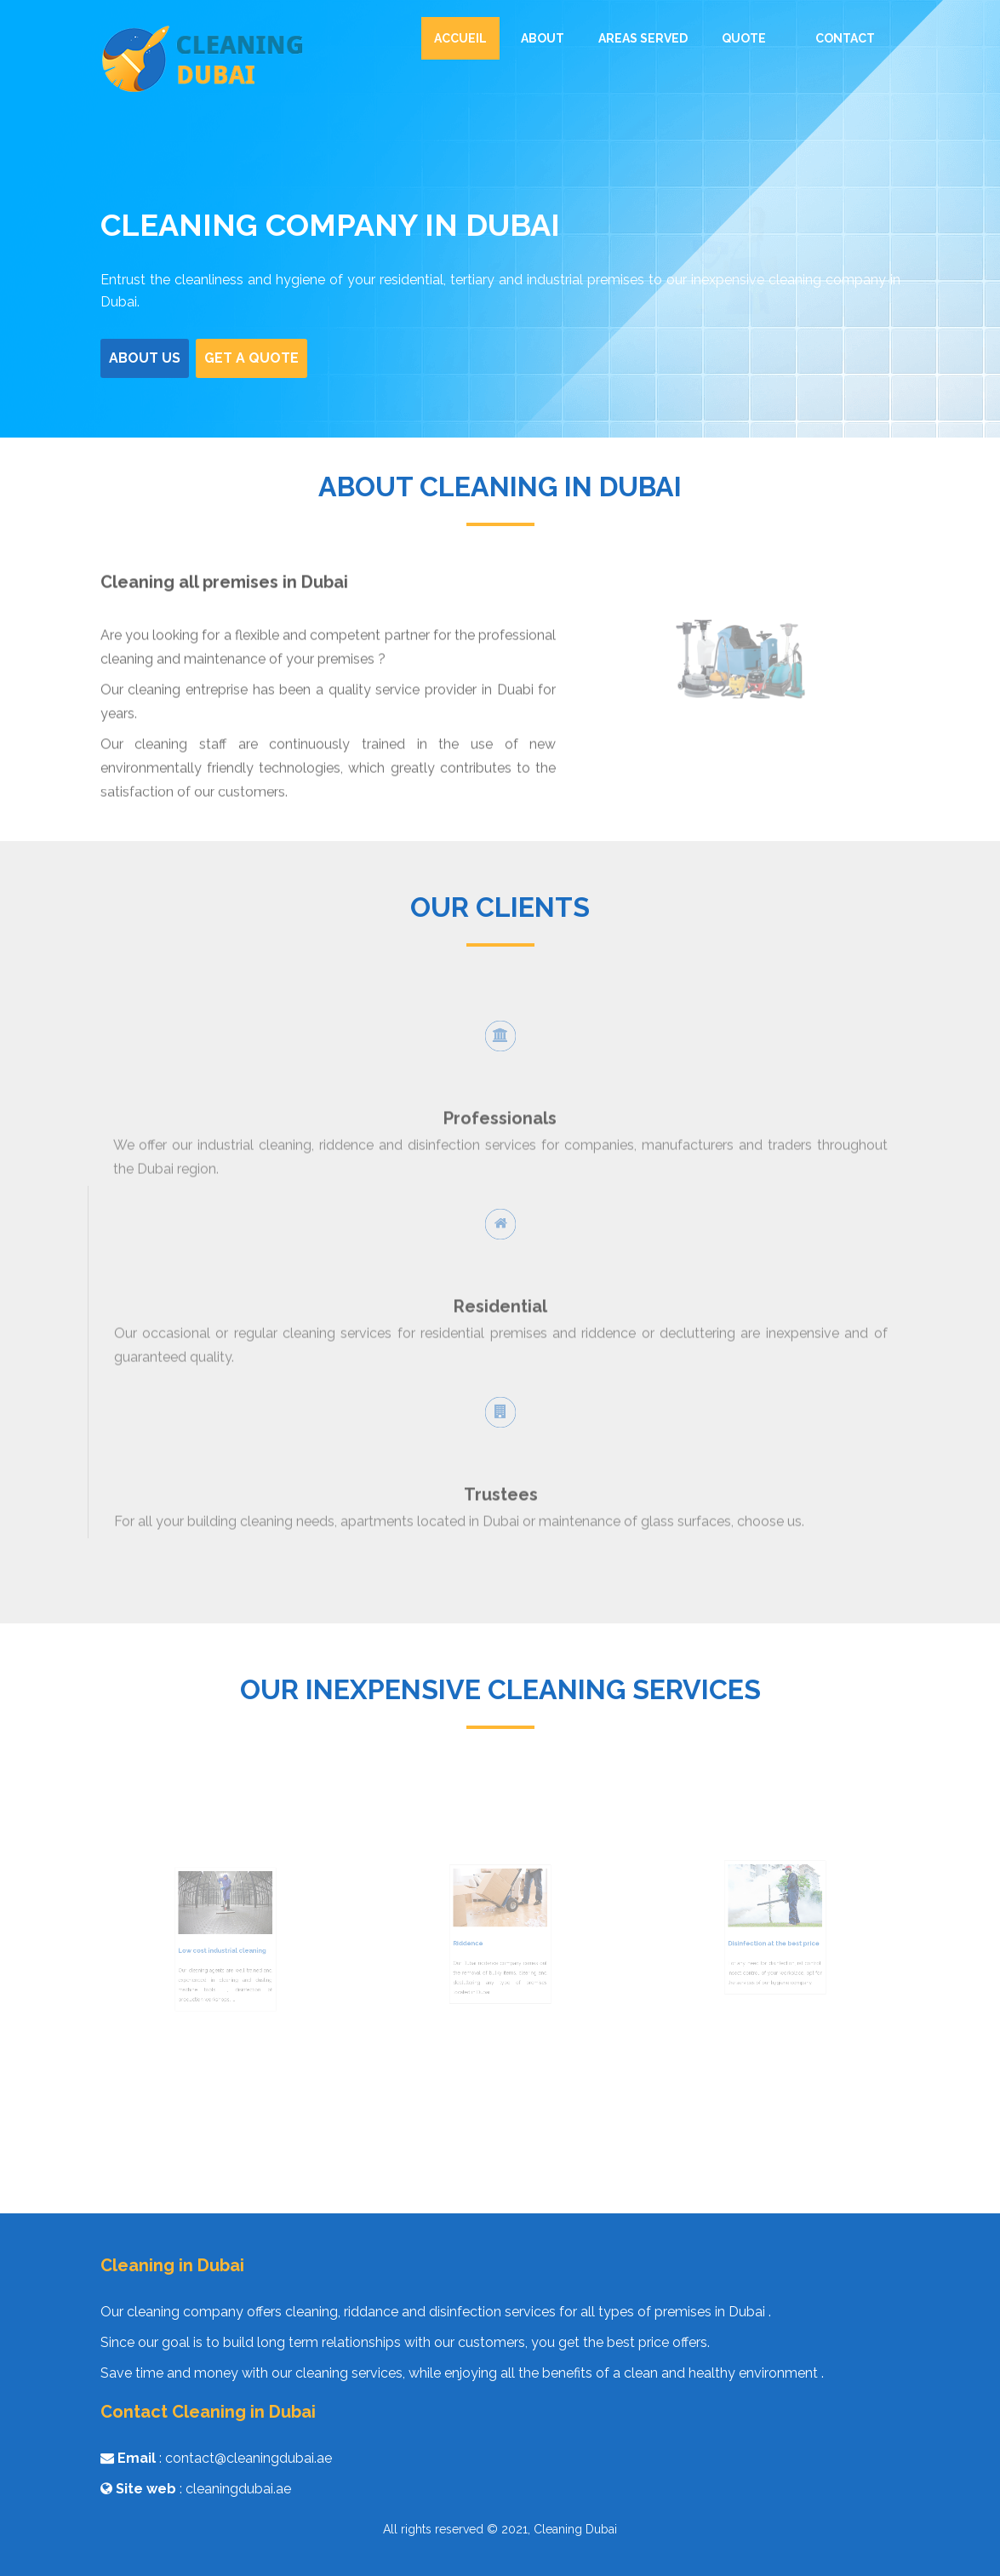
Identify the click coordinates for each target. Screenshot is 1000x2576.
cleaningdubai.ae (238, 2489)
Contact (845, 38)
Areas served (643, 38)
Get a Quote (257, 356)
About (542, 38)
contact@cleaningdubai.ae (248, 2458)
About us (152, 356)
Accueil (460, 38)
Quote (744, 38)
